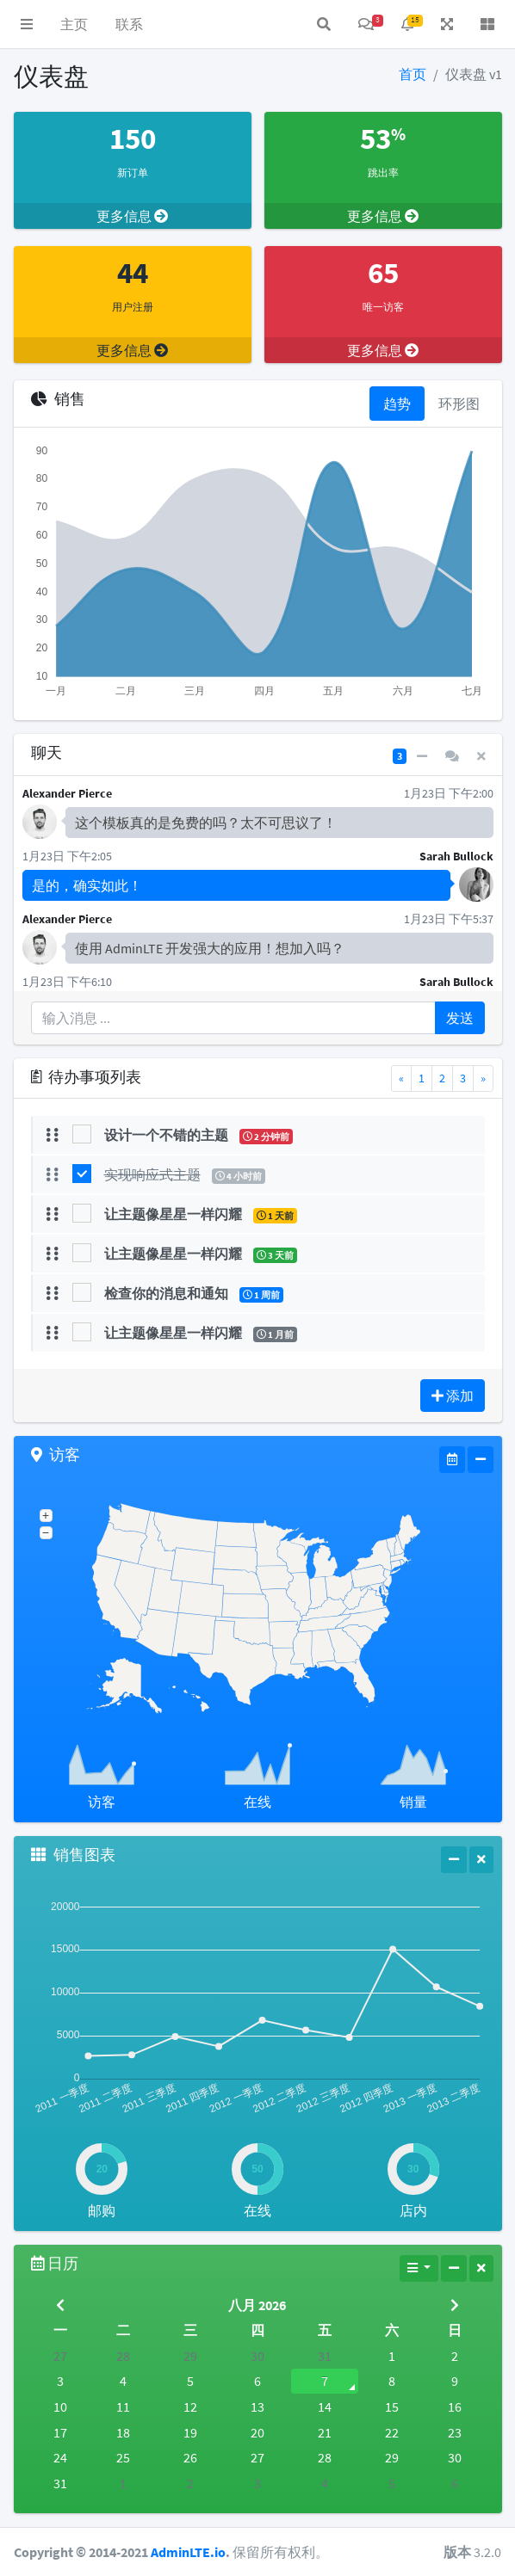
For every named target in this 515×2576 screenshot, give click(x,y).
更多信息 (132, 216)
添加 (452, 1395)
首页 (412, 74)
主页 (74, 24)
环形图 (459, 403)
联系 (129, 24)
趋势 (397, 403)
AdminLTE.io (188, 2552)
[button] (27, 24)
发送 (460, 1017)
